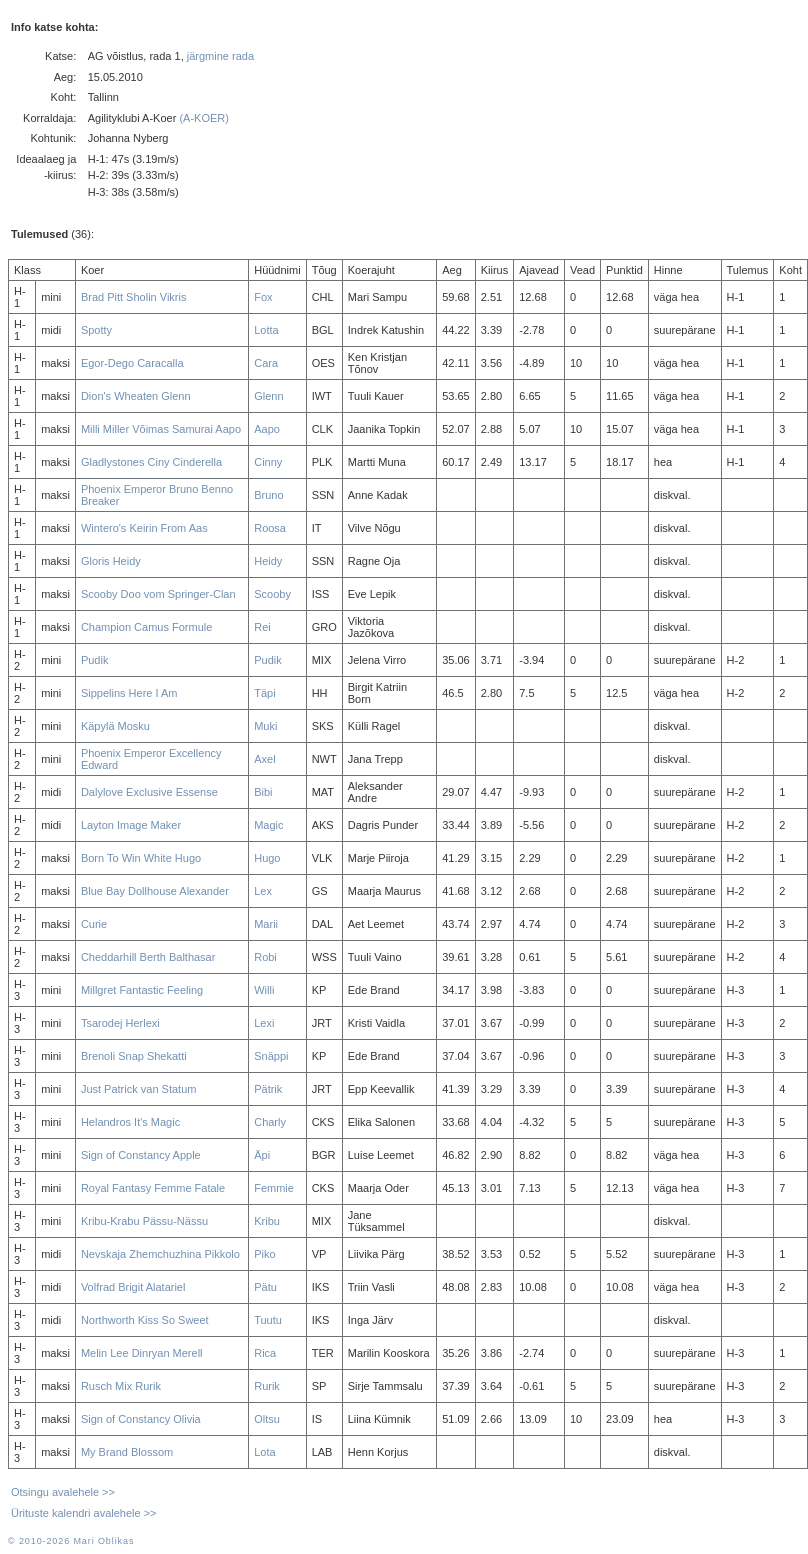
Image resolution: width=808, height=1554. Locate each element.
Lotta (266, 330)
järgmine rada (220, 56)
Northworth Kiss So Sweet (145, 1320)
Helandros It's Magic (130, 1122)
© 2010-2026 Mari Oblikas (71, 1541)
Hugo (267, 858)
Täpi (264, 693)
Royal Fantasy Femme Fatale (153, 1188)
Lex (263, 891)
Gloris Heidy (111, 561)
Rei (262, 627)
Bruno (268, 495)
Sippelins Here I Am (129, 693)
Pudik (95, 660)
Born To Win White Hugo (141, 858)
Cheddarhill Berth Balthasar (148, 957)
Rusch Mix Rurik (121, 1386)
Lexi (264, 1023)
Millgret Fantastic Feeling (142, 990)
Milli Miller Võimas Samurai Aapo (161, 429)
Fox (263, 297)
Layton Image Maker (131, 825)
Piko (264, 1254)
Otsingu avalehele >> (63, 1492)
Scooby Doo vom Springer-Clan (158, 594)
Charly (270, 1122)
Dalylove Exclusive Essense (149, 792)
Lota (264, 1452)
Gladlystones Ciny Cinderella (151, 462)
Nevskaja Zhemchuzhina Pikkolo (160, 1254)
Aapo (267, 429)
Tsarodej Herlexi (120, 1023)
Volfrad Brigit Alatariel (133, 1287)
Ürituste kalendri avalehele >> (84, 1513)
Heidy (268, 561)
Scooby (272, 594)
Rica (265, 1353)
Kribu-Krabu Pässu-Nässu (144, 1221)
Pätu (265, 1287)
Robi (265, 957)
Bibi (263, 792)
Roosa (270, 528)
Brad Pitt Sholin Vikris (134, 297)
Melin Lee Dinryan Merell (142, 1353)
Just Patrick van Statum (139, 1089)
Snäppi (271, 1056)
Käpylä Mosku (115, 726)
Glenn (268, 396)
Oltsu (267, 1419)
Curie (94, 924)
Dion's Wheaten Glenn (136, 396)
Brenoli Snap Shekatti (134, 1056)
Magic (268, 825)
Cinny (268, 462)
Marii (266, 924)
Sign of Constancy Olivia (141, 1419)
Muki (265, 726)
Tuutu (268, 1320)
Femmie (274, 1188)
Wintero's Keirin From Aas (144, 528)
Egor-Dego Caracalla (132, 363)
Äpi (262, 1155)
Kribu (267, 1221)
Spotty (96, 330)
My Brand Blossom (127, 1452)
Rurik (267, 1386)
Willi (264, 990)
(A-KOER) (204, 118)
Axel (264, 759)
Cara (266, 363)
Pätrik (268, 1089)
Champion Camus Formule (146, 627)
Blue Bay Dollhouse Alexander (155, 891)
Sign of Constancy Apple (141, 1155)
